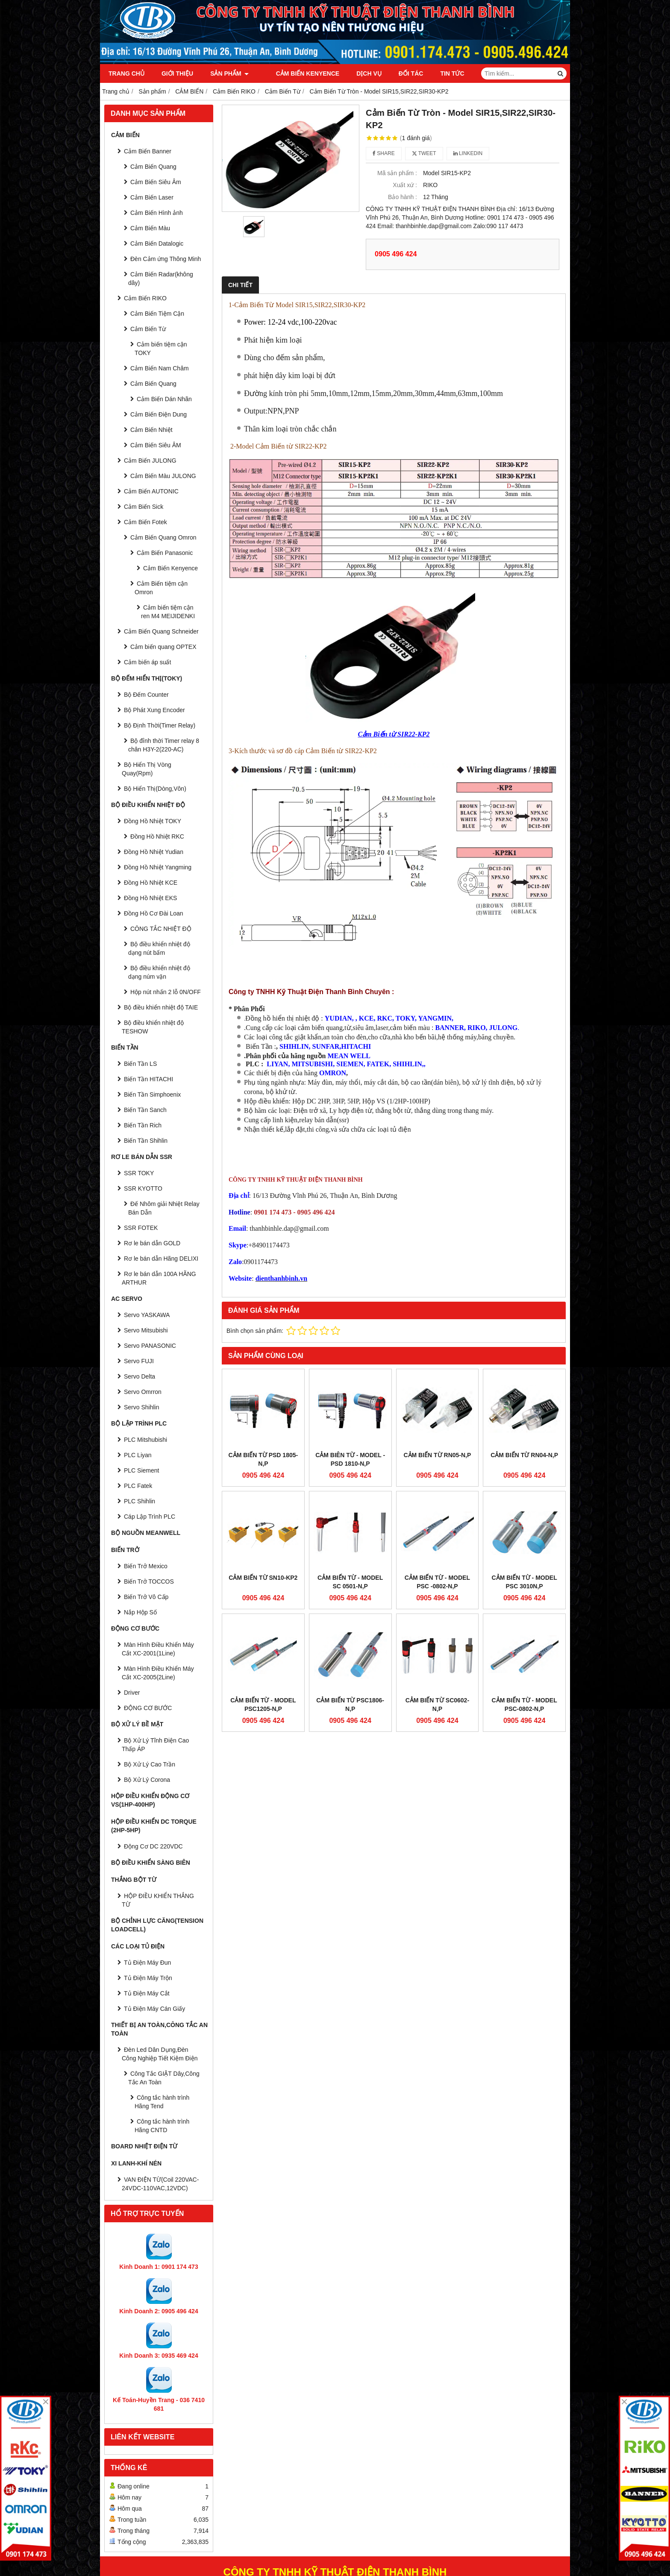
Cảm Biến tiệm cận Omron (161, 588)
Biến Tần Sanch (145, 1109)
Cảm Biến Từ (148, 329)
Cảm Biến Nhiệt (151, 429)
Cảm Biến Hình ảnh (156, 212)
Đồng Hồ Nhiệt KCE (150, 882)
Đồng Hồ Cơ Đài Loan (153, 913)
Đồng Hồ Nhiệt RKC (157, 836)
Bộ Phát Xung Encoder (154, 710)
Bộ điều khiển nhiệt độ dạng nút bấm (159, 948)
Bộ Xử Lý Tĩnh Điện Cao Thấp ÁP (155, 1744)
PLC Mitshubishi (145, 1439)
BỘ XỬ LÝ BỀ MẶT (137, 1724)
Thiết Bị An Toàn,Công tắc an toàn (159, 2029)
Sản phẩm (229, 73)
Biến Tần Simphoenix (152, 1094)
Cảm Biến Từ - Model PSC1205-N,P (263, 1557)
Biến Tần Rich (143, 1125)
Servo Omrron (143, 1391)
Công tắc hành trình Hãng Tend (162, 2102)
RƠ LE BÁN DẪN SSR (141, 1156)
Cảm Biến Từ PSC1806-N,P (350, 1557)
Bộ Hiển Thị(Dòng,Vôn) (155, 788)
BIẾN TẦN (124, 1047)
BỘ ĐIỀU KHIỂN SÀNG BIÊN (150, 1862)
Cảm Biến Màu (150, 228)
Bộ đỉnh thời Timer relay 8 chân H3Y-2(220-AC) (163, 745)
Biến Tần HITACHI (148, 1079)
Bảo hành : (402, 197)
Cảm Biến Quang (153, 166)
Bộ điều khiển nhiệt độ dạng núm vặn (159, 972)
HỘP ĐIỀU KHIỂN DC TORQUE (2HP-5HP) (154, 1826)
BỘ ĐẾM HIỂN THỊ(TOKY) (146, 678)
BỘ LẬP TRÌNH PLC (139, 1423)
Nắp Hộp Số (140, 1612)
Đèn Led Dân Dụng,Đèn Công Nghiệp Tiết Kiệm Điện (160, 2054)
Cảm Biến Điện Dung (158, 414)
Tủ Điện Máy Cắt (147, 1993)
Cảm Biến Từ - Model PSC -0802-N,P (437, 1508)
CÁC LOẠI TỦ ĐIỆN (138, 1946)
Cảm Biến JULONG (150, 460)
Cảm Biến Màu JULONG (163, 475)
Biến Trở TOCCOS (149, 1581)
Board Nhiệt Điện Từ (144, 2146)
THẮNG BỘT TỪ (133, 1879)
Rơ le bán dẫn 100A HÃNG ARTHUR (159, 1278)
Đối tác (401, 73)
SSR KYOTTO (143, 1188)
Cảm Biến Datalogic (156, 243)
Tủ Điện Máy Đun (147, 1962)
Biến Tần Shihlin (146, 1140)
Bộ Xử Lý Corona (147, 1779)
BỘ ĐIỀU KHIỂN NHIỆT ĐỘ (148, 804)
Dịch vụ (359, 73)
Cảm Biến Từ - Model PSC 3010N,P (524, 1508)
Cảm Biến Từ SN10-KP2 (263, 1504)
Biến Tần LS (140, 1063)
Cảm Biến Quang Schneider (161, 631)
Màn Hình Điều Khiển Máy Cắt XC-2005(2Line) (158, 1673)
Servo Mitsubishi (146, 1330)
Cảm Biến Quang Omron (163, 537)
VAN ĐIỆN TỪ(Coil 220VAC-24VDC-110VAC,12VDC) (160, 2184)
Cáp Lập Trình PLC (149, 1516)
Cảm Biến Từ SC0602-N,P (437, 1557)
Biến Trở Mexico (146, 1566)
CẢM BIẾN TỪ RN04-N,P (524, 1455)
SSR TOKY (139, 1173)
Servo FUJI (139, 1361)
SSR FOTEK (141, 1227)
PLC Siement (141, 1470)
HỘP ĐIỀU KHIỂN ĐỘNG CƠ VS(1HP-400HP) (150, 1800)
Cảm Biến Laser (151, 197)
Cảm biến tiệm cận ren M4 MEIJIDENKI (168, 611)
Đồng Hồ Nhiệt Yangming (157, 867)
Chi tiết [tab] (240, 285)
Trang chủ (126, 73)
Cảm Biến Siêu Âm (155, 182)
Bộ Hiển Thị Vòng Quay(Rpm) (146, 769)
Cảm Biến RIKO (145, 298)
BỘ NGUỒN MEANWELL (145, 1532)
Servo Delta (139, 1376)
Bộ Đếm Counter (146, 694)
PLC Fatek (138, 1485)
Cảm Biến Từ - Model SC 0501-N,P (350, 1508)
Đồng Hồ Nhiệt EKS (150, 898)
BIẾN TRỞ (125, 1549)
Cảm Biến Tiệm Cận (157, 313)
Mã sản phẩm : (397, 173)
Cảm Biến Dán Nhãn (164, 399)
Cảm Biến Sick (143, 506)
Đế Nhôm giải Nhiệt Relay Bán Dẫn (164, 1208)
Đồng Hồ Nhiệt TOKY (152, 821)
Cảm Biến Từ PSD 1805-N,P (263, 1459)
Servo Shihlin (141, 1407)
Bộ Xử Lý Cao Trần (149, 1764)
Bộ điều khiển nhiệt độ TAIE (161, 1007)
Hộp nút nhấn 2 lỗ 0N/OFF (165, 992)
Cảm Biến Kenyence (297, 73)
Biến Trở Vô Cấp (146, 1596)
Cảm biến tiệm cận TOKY (161, 348)
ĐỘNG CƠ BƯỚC (135, 1628)
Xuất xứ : (405, 185)
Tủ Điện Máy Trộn (148, 1978)
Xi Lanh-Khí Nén (136, 2163)
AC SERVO (126, 1298)
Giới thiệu (177, 73)
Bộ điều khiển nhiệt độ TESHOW (153, 1027)
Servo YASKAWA (147, 1314)
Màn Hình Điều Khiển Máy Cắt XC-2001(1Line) (158, 1649)
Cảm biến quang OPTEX (163, 646)
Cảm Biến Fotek (145, 522)
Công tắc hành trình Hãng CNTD (162, 2125)
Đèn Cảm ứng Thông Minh (165, 258)
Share (384, 153)
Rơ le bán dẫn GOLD (152, 1243)
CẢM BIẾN (125, 135)
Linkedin (468, 153)
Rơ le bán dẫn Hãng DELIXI (161, 1258)
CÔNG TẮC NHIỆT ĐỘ (160, 928)
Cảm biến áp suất (147, 662)
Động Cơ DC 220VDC (153, 1846)
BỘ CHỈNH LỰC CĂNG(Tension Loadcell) (157, 1925)
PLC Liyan (138, 1455)
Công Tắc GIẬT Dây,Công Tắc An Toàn (164, 2078)
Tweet (424, 153)
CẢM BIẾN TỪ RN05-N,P (437, 1455)
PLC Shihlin (139, 1501)
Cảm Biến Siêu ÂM (155, 445)
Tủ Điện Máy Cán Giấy (154, 2008)
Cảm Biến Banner (147, 151)
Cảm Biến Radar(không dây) (160, 278)
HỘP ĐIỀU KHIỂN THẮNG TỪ (158, 1900)
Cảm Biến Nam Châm (159, 368)
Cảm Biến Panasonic (165, 552)
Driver (132, 1692)
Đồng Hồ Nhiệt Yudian (153, 851)
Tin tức (442, 73)
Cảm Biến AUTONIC (151, 491)
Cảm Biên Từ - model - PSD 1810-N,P (350, 1459)
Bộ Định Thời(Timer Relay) (159, 725)
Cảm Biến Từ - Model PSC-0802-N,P (524, 1557)
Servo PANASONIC (150, 1345)
